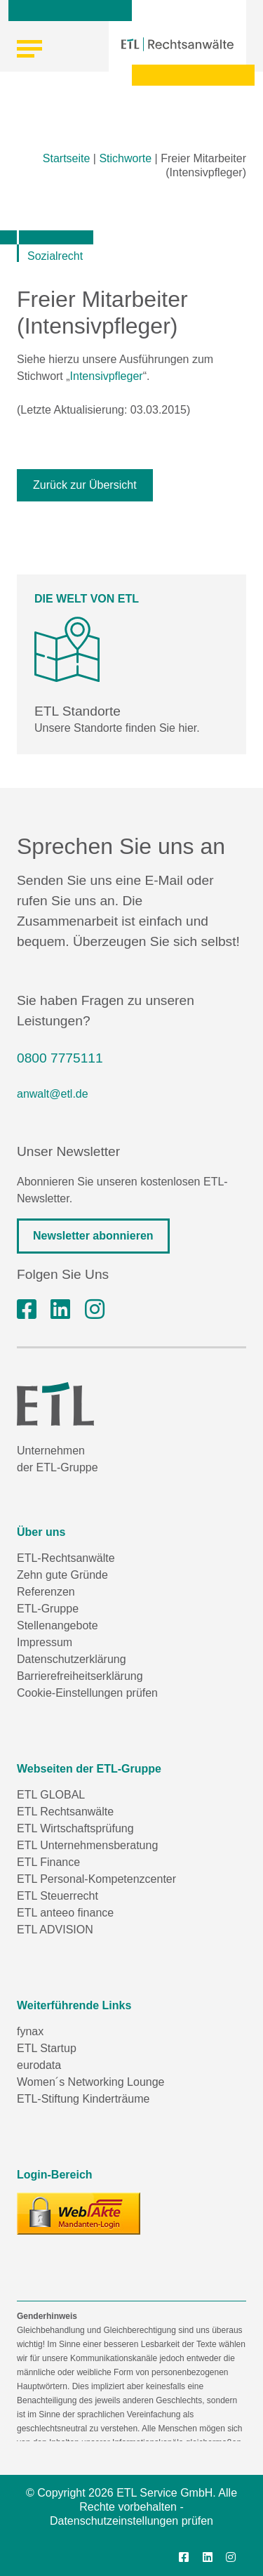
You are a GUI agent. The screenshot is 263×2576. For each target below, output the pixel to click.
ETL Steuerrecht (57, 1896)
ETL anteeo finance (65, 1913)
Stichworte (125, 158)
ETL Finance (48, 1862)
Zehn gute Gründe (62, 1575)
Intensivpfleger (106, 376)
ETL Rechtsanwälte (65, 1812)
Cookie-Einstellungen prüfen (87, 1693)
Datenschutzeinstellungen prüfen (131, 2521)
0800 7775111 (60, 1058)
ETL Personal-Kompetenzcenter (96, 1879)
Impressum (44, 1642)
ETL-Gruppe (48, 1609)
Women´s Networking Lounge (90, 2082)
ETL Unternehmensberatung (87, 1845)
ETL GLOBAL (51, 1795)
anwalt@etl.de (52, 1094)
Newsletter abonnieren (93, 1236)
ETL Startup (46, 2048)
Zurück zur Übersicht (85, 485)
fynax (30, 2031)
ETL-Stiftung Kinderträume (83, 2099)
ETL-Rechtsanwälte (66, 1558)
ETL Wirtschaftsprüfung (75, 1828)
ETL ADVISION (55, 1930)
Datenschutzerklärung (71, 1659)
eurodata (39, 2065)
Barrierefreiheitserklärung (80, 1676)
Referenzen (46, 1592)
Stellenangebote (57, 1625)
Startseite (66, 158)
